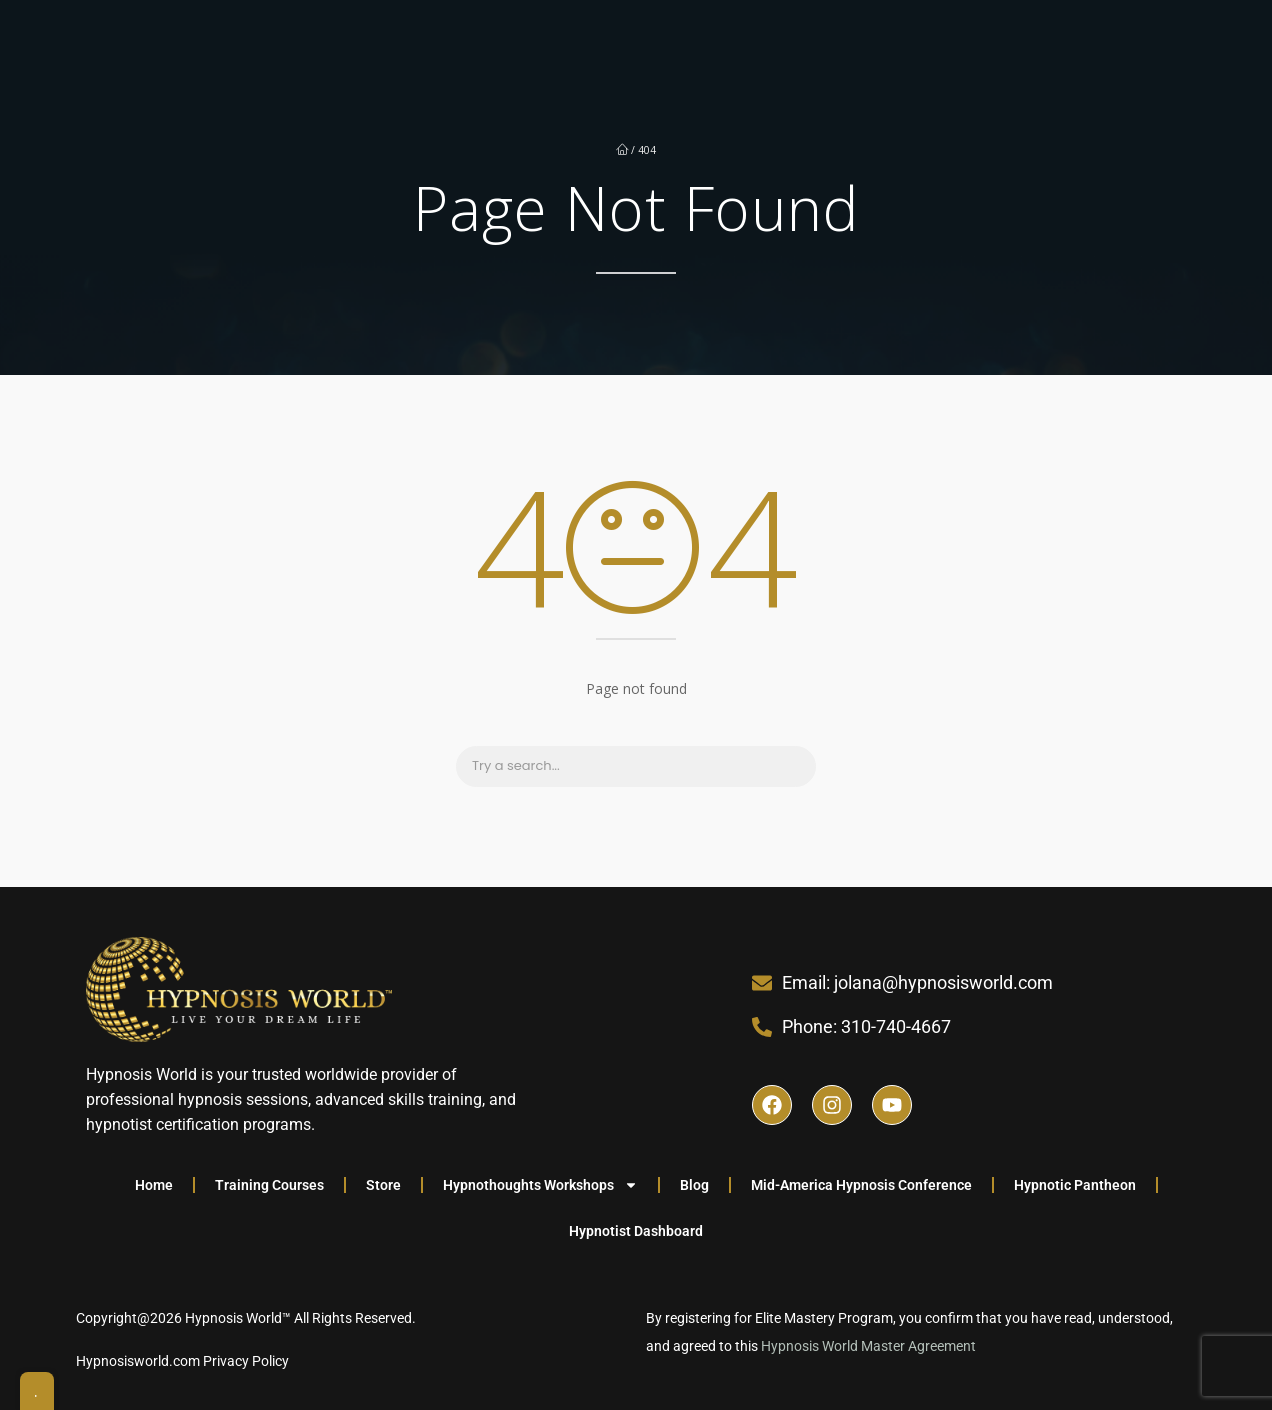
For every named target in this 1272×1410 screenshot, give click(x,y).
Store (383, 1185)
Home (154, 1185)
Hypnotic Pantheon (1075, 1185)
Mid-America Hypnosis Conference (861, 1185)
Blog (694, 1185)
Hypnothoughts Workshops (540, 1185)
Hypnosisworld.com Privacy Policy (182, 1361)
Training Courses (269, 1185)
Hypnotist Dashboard (636, 1231)
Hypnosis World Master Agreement (870, 1346)
